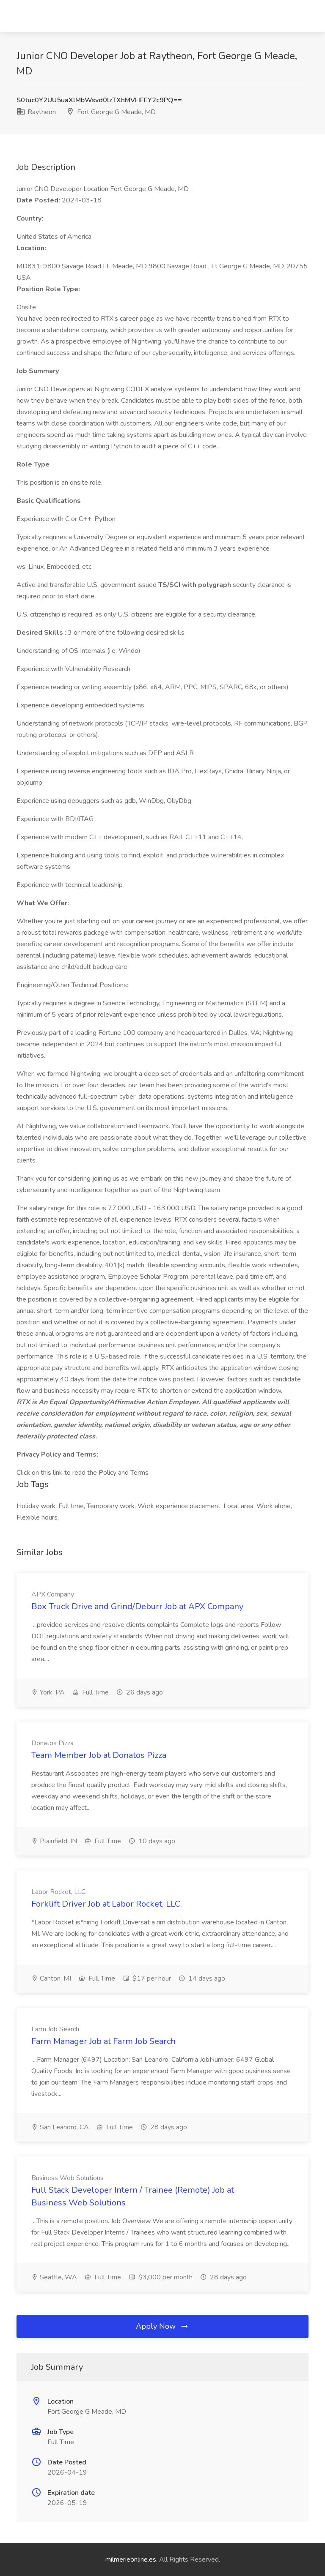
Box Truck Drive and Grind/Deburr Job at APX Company (137, 1606)
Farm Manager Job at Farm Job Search (103, 2041)
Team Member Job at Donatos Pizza (98, 1755)
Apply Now (162, 2326)
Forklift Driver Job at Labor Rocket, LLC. (106, 1904)
